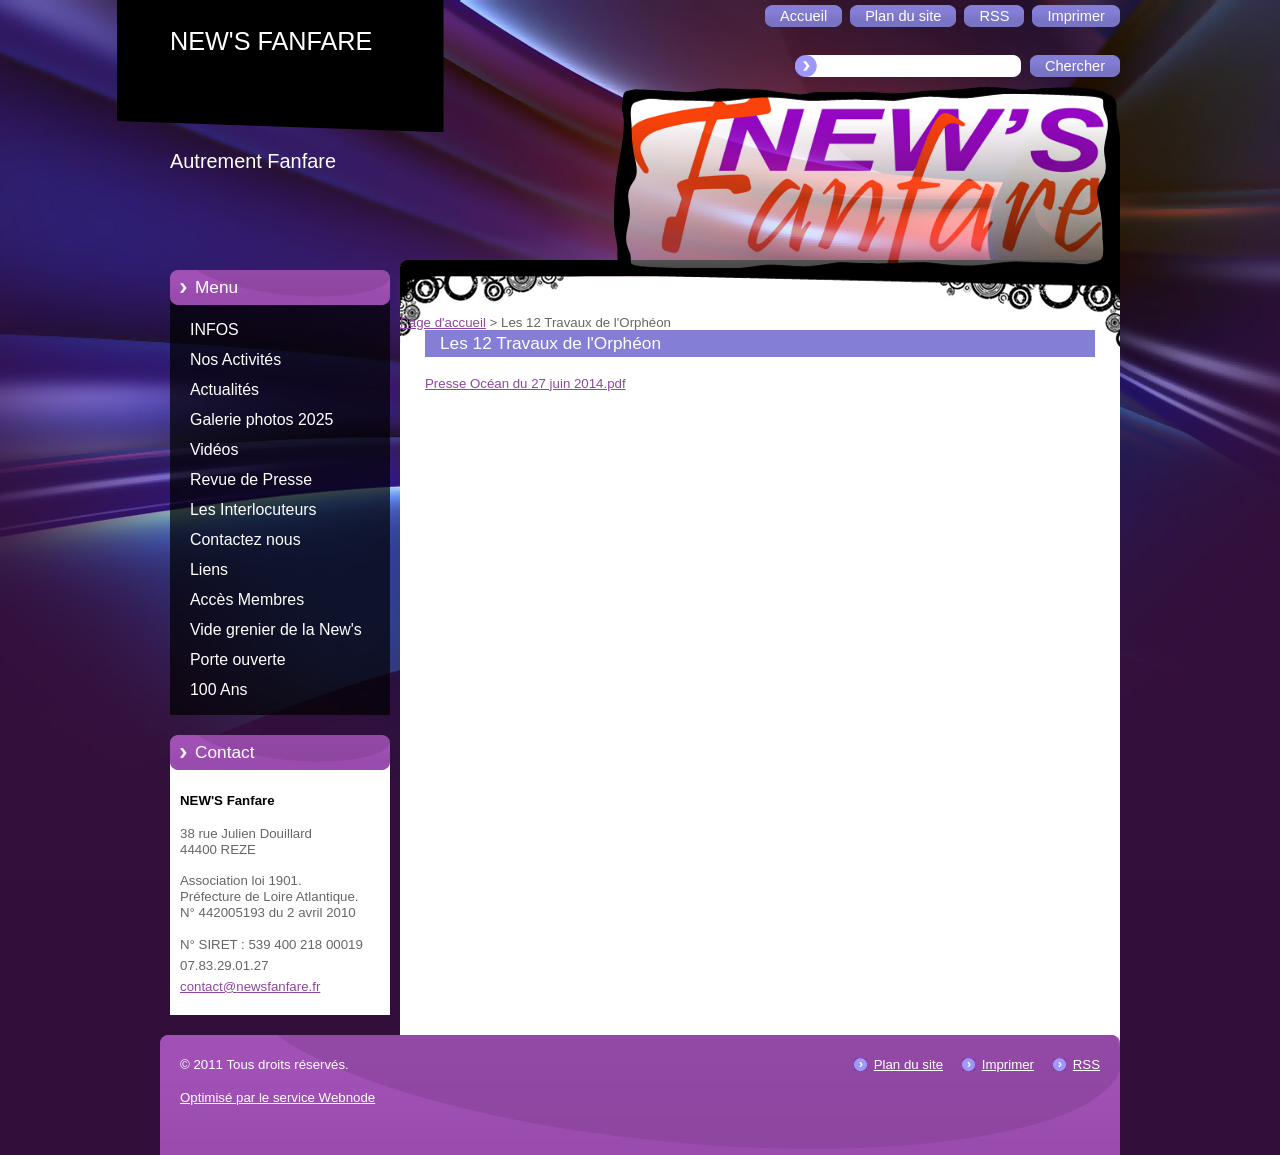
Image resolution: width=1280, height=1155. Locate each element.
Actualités (224, 389)
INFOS (214, 329)
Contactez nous (245, 539)
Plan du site (908, 1064)
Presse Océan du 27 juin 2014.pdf (525, 383)
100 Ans (219, 689)
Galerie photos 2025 (261, 419)
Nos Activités (235, 359)
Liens (209, 569)
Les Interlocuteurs (253, 509)
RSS (1086, 1064)
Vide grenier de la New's (276, 629)
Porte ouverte (238, 659)
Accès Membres (247, 599)
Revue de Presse (251, 479)
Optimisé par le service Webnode (277, 1097)
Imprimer (1008, 1064)
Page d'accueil (443, 322)
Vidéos (214, 449)
